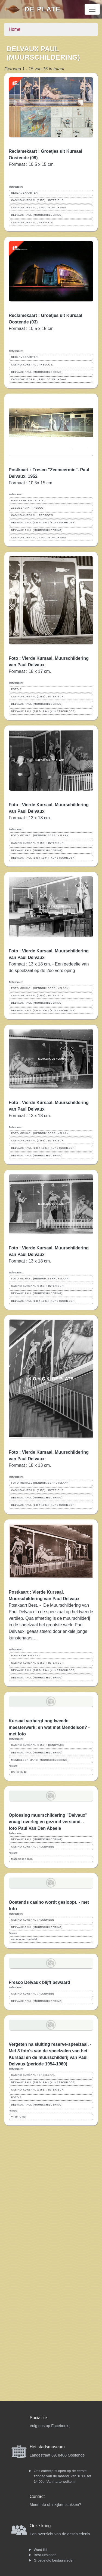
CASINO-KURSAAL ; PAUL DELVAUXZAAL (39, 207)
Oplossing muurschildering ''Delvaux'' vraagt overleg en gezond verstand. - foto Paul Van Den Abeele (48, 1822)
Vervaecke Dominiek (24, 1939)
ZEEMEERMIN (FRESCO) (28, 507)
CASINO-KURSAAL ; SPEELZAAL (33, 2075)
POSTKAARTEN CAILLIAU (28, 500)
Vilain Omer (19, 2116)
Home (14, 29)
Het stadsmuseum (47, 2447)
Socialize (38, 2417)
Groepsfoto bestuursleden (54, 2560)
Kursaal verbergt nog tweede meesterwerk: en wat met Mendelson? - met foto (49, 1727)
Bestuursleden (45, 2555)
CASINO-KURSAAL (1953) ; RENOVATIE (37, 1745)
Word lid (40, 2550)
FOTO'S (16, 689)
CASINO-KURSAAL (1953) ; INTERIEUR (37, 200)
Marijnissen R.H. (22, 1859)
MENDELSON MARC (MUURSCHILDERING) (40, 1760)
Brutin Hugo (19, 1772)
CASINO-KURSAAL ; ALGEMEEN (32, 1846)
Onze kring (40, 2525)
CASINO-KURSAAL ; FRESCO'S (32, 222)
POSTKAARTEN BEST (25, 1655)
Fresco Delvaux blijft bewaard (39, 1982)
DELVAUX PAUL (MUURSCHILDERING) (37, 215)
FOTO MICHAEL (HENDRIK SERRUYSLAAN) (40, 835)
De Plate (42, 9)
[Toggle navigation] (92, 9)
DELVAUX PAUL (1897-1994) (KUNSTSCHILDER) (43, 522)
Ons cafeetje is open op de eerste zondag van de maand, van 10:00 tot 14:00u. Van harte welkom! (62, 2476)
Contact (37, 2496)
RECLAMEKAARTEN (24, 192)
